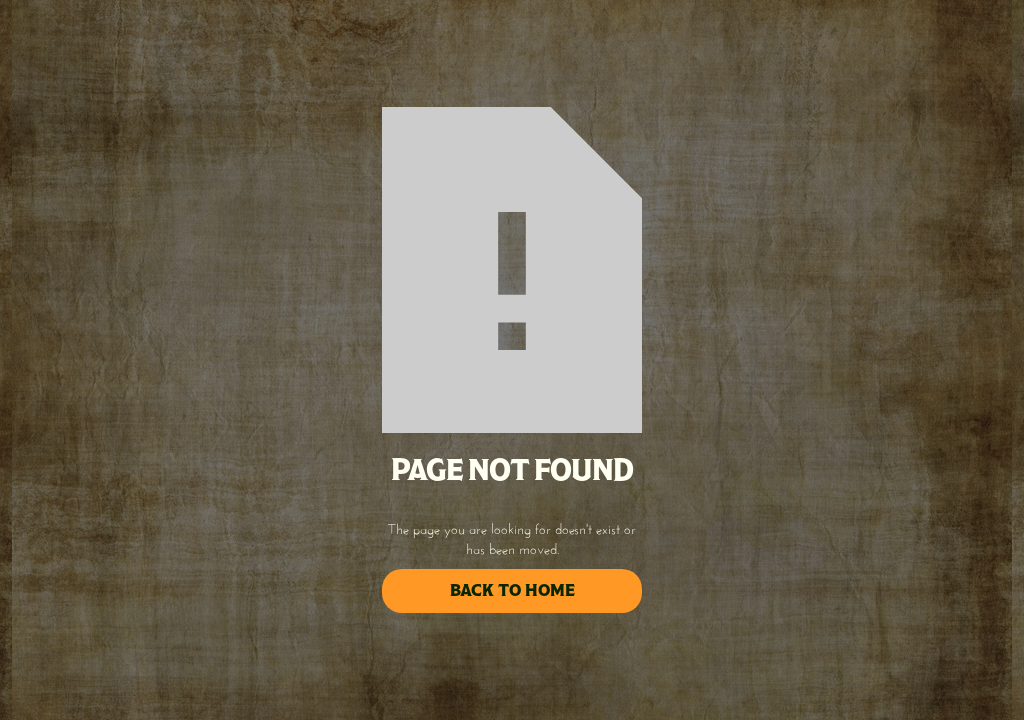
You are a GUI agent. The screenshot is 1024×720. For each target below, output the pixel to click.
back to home (512, 590)
